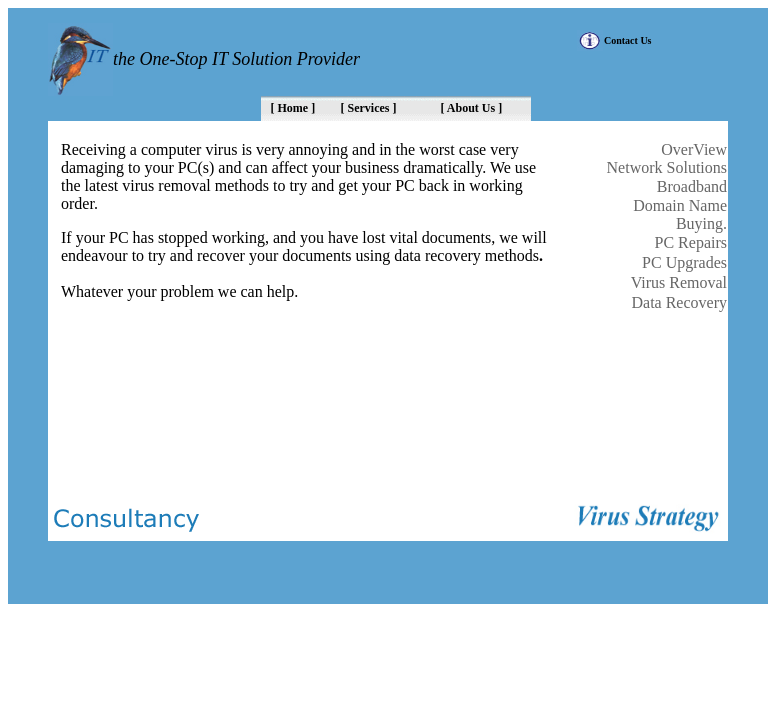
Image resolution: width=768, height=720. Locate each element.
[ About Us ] (472, 108)
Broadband (692, 186)
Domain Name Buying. (680, 214)
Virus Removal (679, 282)
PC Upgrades (684, 262)
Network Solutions (667, 167)
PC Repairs (691, 242)
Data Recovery (679, 302)
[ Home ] (293, 108)
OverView (694, 149)
